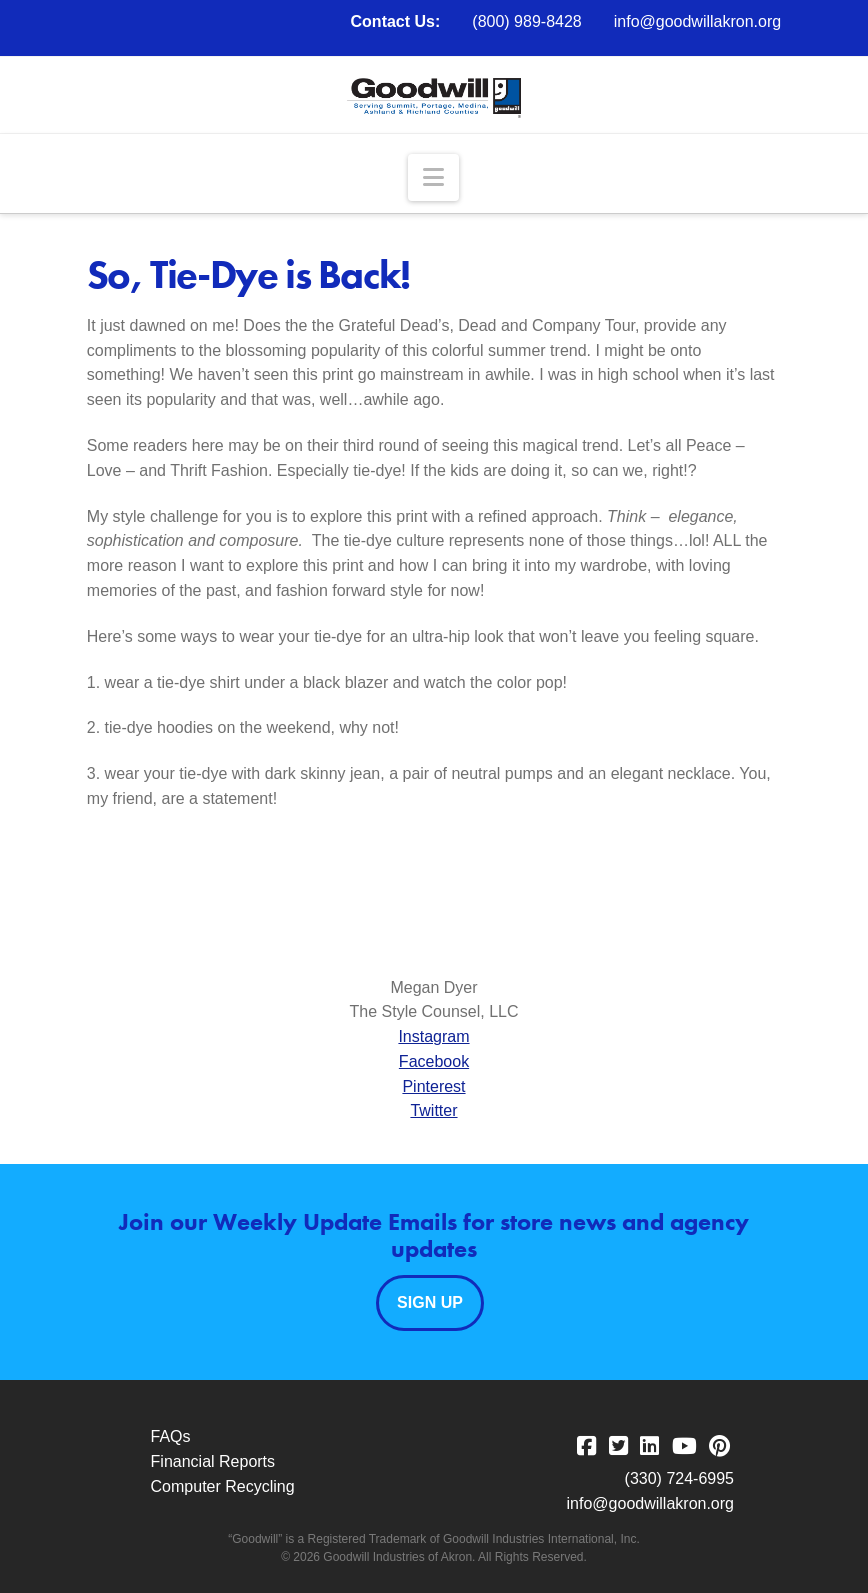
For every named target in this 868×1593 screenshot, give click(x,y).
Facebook (434, 1061)
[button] (433, 177)
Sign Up (430, 1302)
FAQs (171, 1436)
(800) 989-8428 (526, 21)
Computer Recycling (223, 1486)
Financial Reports (213, 1461)
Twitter (433, 1110)
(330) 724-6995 (679, 1478)
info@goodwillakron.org (697, 21)
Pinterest (433, 1086)
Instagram (433, 1036)
